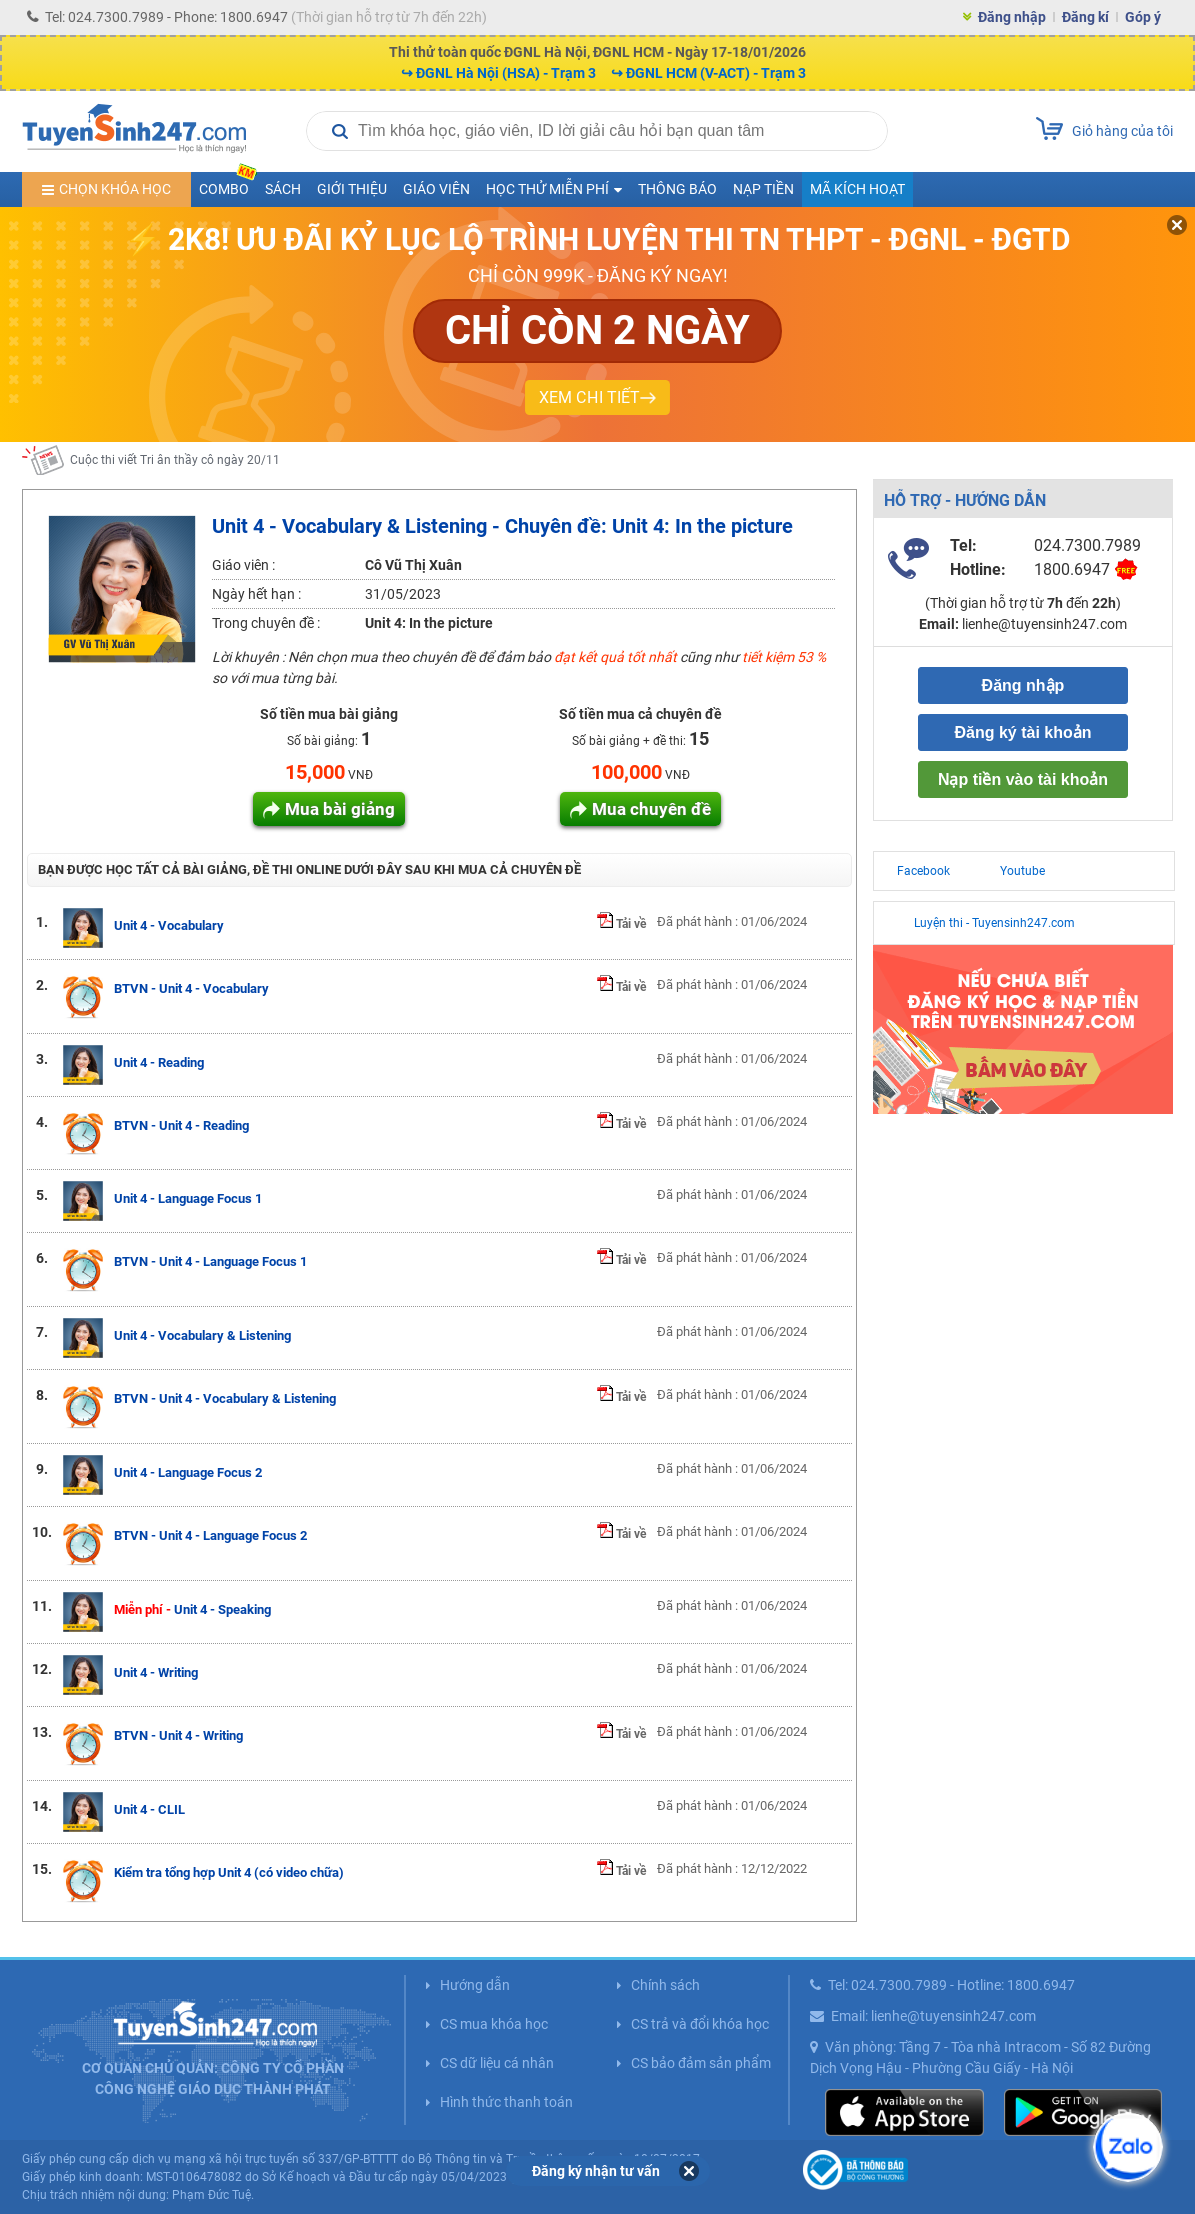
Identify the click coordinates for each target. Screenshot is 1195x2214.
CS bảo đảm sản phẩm (701, 2063)
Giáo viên (436, 189)
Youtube (1022, 871)
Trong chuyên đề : (266, 623)
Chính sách (665, 1985)
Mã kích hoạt (857, 189)
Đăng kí (1085, 17)
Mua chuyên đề (651, 809)
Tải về (621, 924)
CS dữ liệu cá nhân (497, 2063)
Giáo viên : (243, 565)
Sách (283, 189)
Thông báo (677, 189)
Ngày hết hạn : (256, 594)
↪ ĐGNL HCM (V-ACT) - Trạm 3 (708, 73)
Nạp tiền (763, 189)
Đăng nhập (1012, 17)
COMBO (228, 184)
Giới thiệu (352, 189)
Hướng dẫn (475, 1985)
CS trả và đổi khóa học (700, 2024)
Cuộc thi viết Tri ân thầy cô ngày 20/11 (175, 471)
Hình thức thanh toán (506, 2102)
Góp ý (1143, 17)
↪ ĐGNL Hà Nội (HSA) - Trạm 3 (498, 73)
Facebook (923, 871)
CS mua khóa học (494, 2024)
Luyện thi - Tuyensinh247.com (994, 923)
